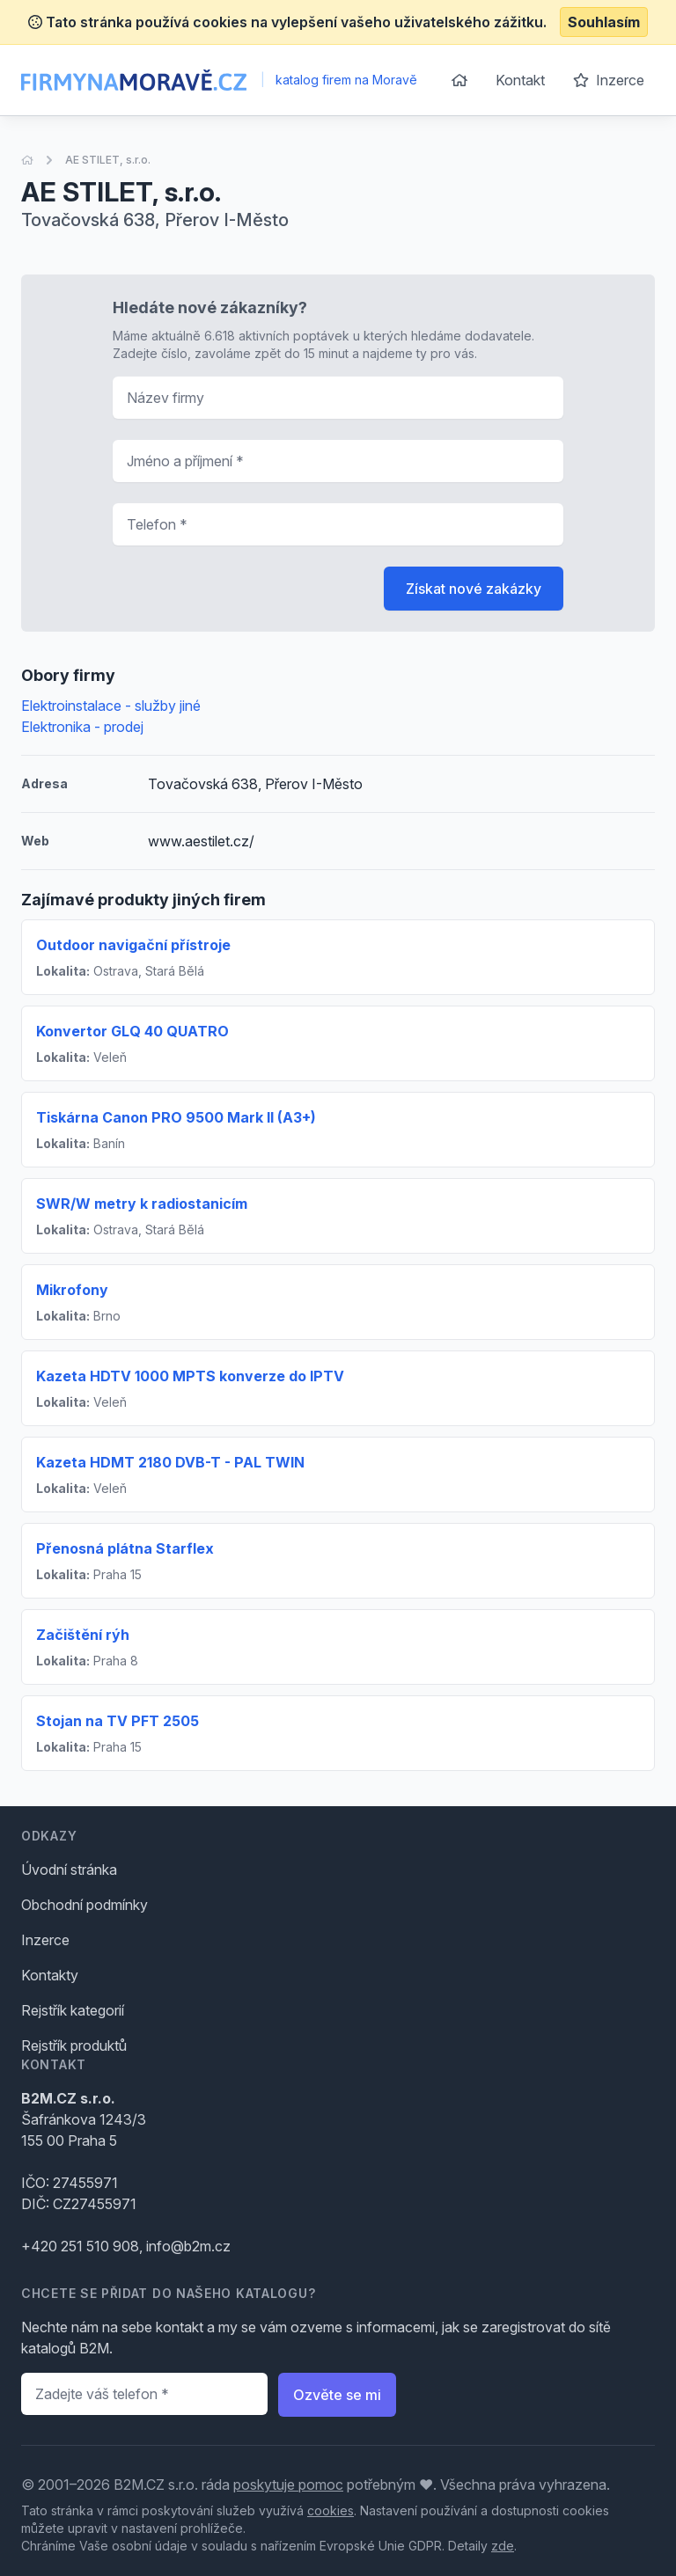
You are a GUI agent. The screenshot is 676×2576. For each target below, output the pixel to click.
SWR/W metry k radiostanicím (141, 1203)
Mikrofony (72, 1290)
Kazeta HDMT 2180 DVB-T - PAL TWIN (170, 1462)
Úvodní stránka (69, 1869)
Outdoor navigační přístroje (133, 945)
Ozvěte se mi (337, 2395)
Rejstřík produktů (74, 2045)
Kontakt (520, 80)
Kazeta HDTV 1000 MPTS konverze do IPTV (190, 1376)
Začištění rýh (82, 1634)
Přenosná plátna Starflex (125, 1548)
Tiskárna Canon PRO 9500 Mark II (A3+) (176, 1117)
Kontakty (49, 1975)
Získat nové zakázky (473, 588)
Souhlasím (604, 22)
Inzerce (608, 80)
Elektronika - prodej (82, 726)
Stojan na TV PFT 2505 (117, 1721)
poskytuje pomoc (288, 2484)
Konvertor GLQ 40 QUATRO (132, 1031)
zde (502, 2545)
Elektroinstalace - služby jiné (111, 705)
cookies (330, 2510)
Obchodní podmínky (84, 1905)
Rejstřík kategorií (72, 2010)
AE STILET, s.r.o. (108, 159)
